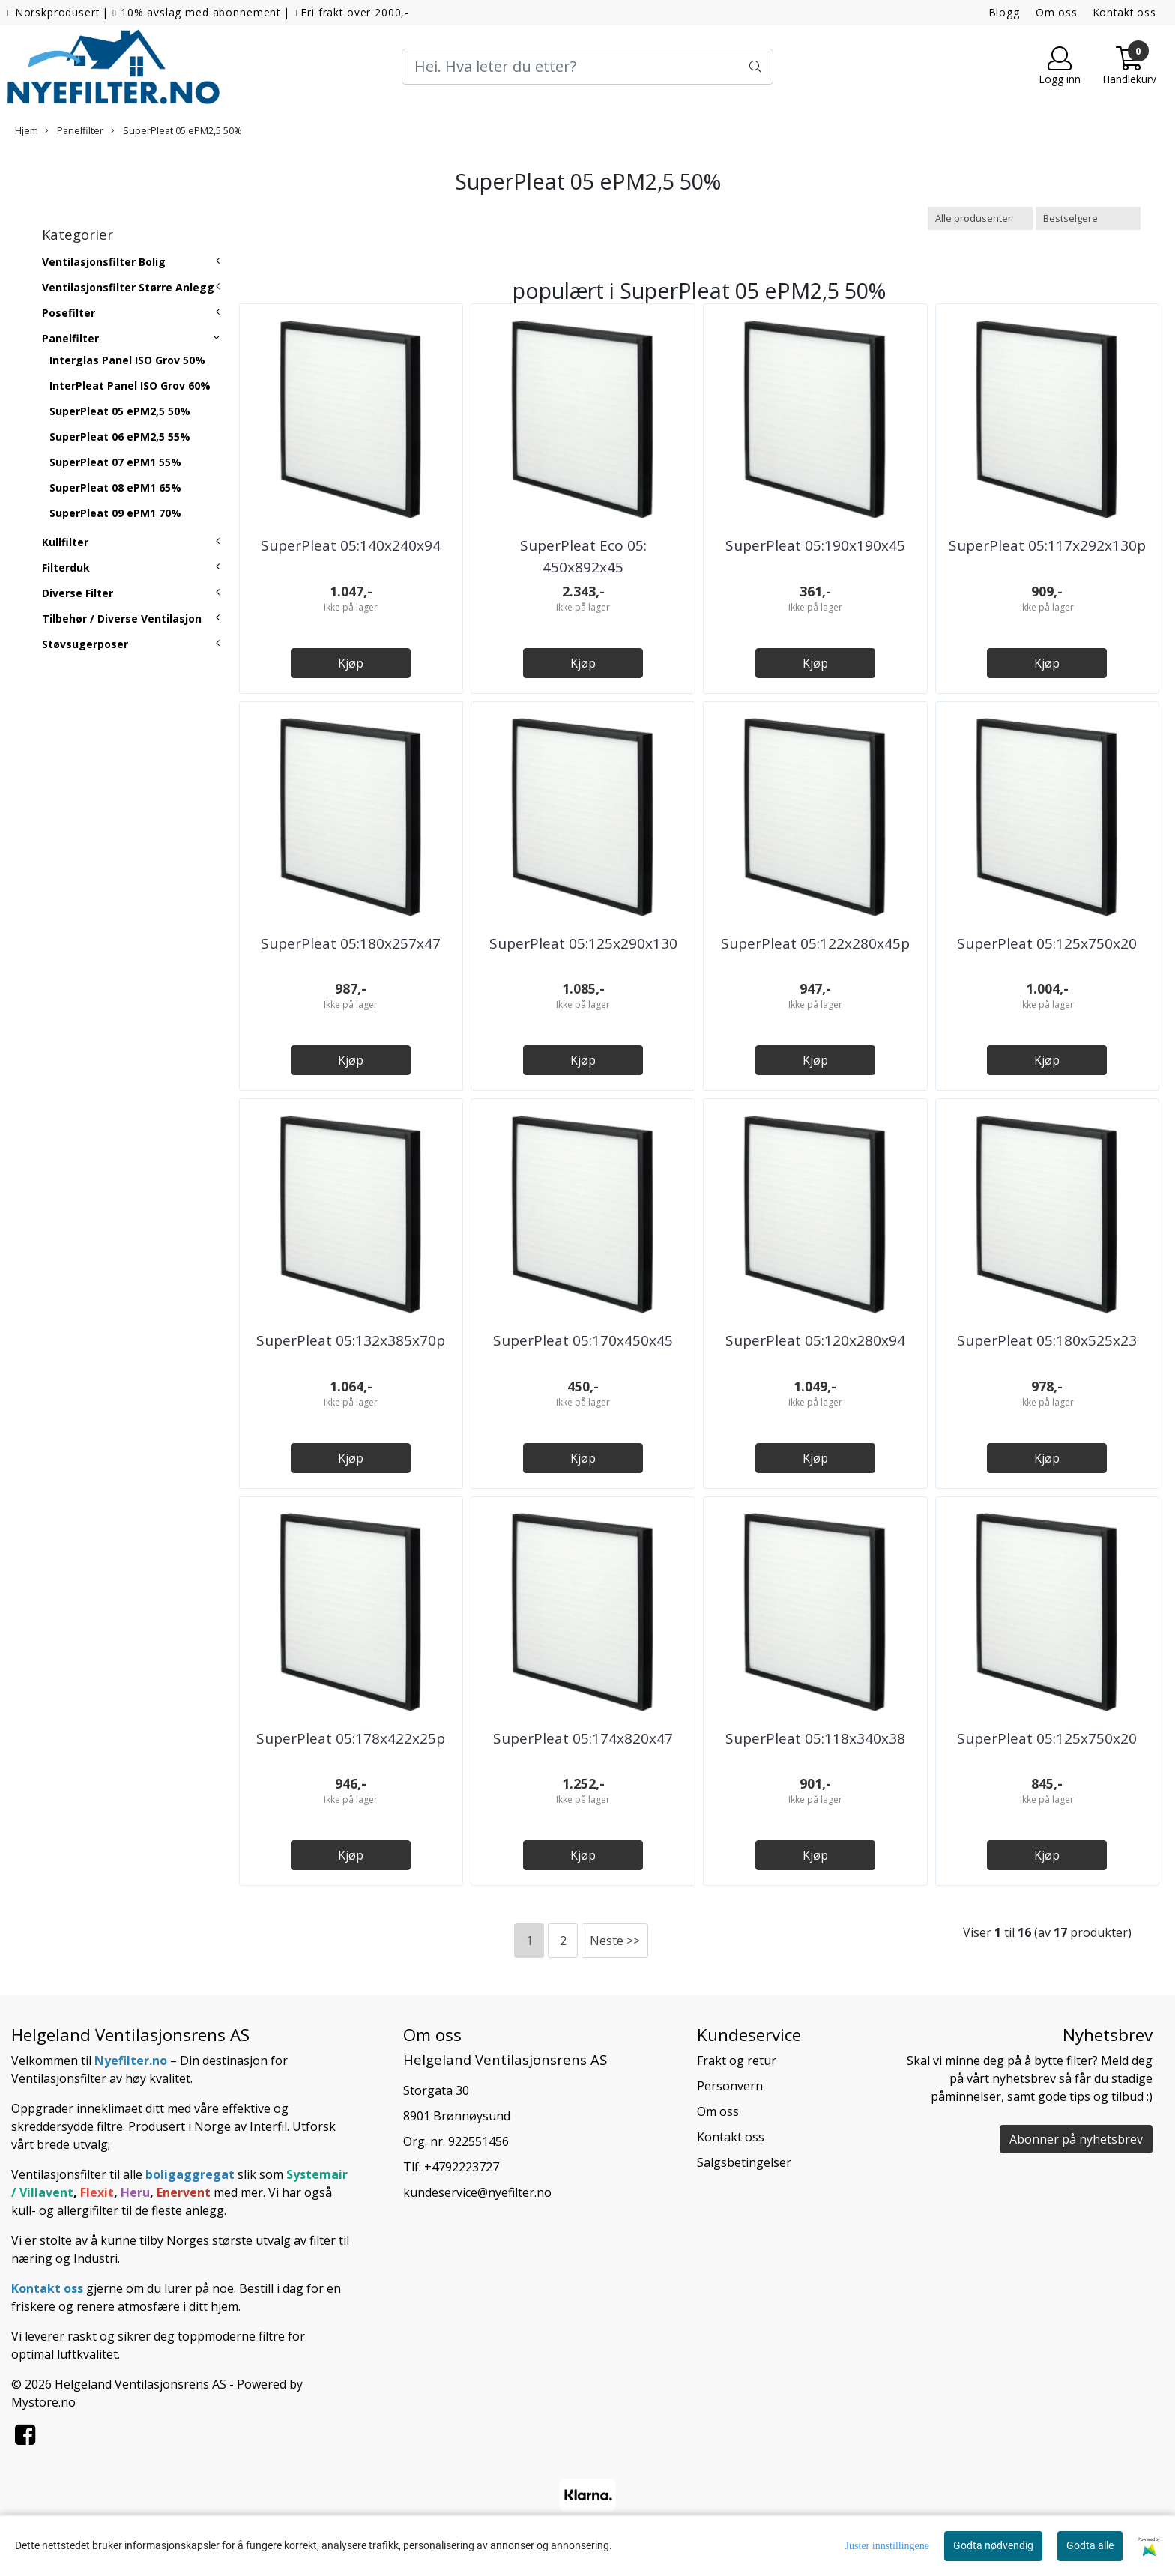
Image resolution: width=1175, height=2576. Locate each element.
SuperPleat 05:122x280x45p (815, 943)
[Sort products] (1088, 218)
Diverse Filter (77, 593)
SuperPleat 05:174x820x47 (583, 1738)
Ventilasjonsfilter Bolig (104, 262)
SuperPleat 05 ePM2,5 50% (176, 130)
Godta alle (1090, 2545)
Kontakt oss (1124, 12)
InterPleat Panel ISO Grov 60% (130, 385)
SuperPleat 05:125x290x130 (583, 943)
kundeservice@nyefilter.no (477, 2192)
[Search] (587, 67)
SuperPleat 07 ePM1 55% (115, 462)
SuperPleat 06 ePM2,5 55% (119, 436)
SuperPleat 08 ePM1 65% (115, 487)
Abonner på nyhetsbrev (1076, 2139)
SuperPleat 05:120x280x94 (815, 1340)
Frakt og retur (736, 2060)
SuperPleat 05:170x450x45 (583, 1340)
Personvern (730, 2086)
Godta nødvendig (993, 2545)
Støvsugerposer (85, 644)
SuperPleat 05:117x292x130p (1047, 545)
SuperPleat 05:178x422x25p (350, 1738)
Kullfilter (65, 542)
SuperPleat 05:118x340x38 (815, 1738)
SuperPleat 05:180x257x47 (351, 943)
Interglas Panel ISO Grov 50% (127, 360)
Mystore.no (43, 2402)
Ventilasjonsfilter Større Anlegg (128, 287)
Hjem (26, 130)
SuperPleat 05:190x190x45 (815, 545)
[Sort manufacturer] (980, 218)
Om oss (1057, 12)
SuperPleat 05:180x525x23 (1047, 1340)
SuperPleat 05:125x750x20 (1047, 943)
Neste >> (615, 1940)
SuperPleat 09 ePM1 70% (115, 513)
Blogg (1004, 12)
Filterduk (66, 567)
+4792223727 (461, 2167)
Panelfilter (74, 130)
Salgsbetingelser (744, 2162)
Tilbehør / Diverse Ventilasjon (122, 618)
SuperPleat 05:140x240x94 (351, 545)
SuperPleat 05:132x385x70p (350, 1340)
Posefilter (68, 313)
